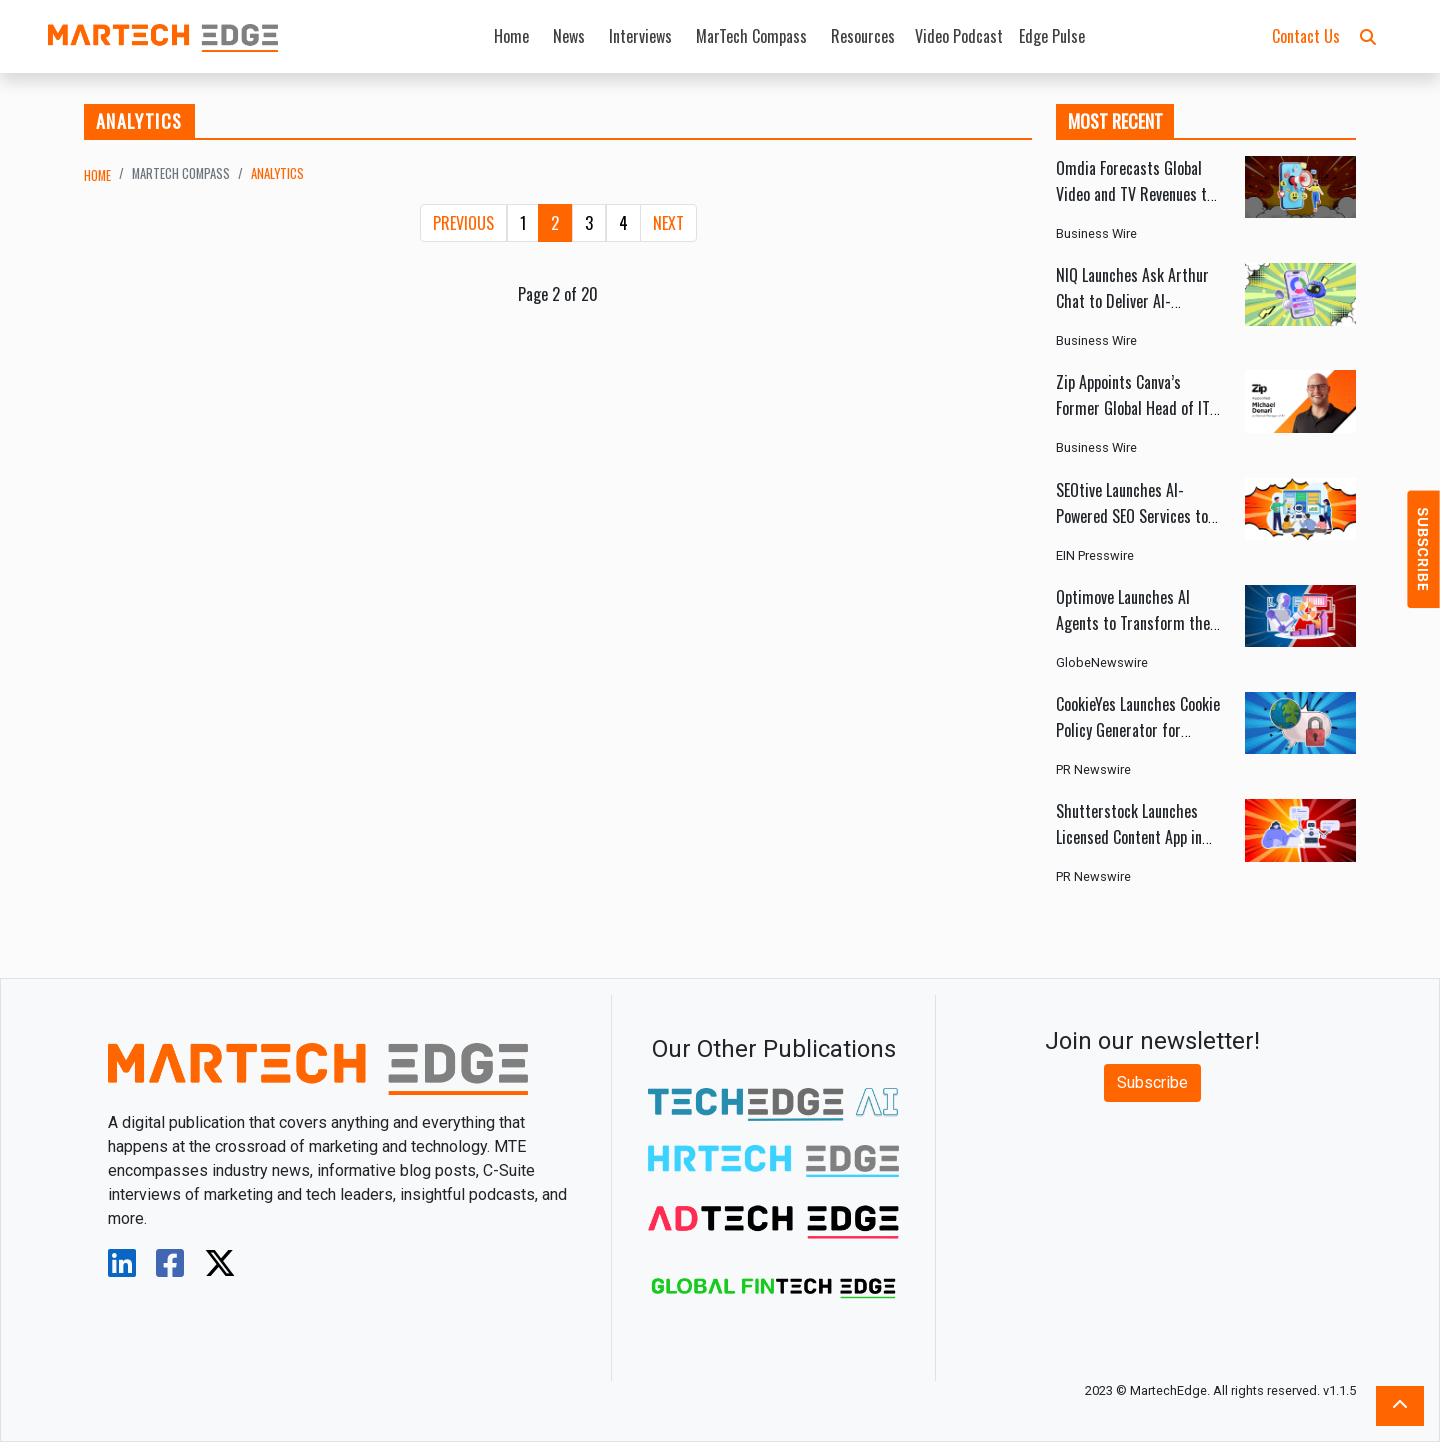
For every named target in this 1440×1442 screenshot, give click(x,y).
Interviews (640, 36)
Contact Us (1306, 36)
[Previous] (463, 223)
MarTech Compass (751, 36)
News (569, 36)
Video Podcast (959, 36)
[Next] (668, 223)
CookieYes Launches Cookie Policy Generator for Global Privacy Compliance (1138, 730)
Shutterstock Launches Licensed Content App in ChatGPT (1129, 837)
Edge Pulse (1052, 36)
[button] (1368, 36)
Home (511, 36)
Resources (863, 36)
